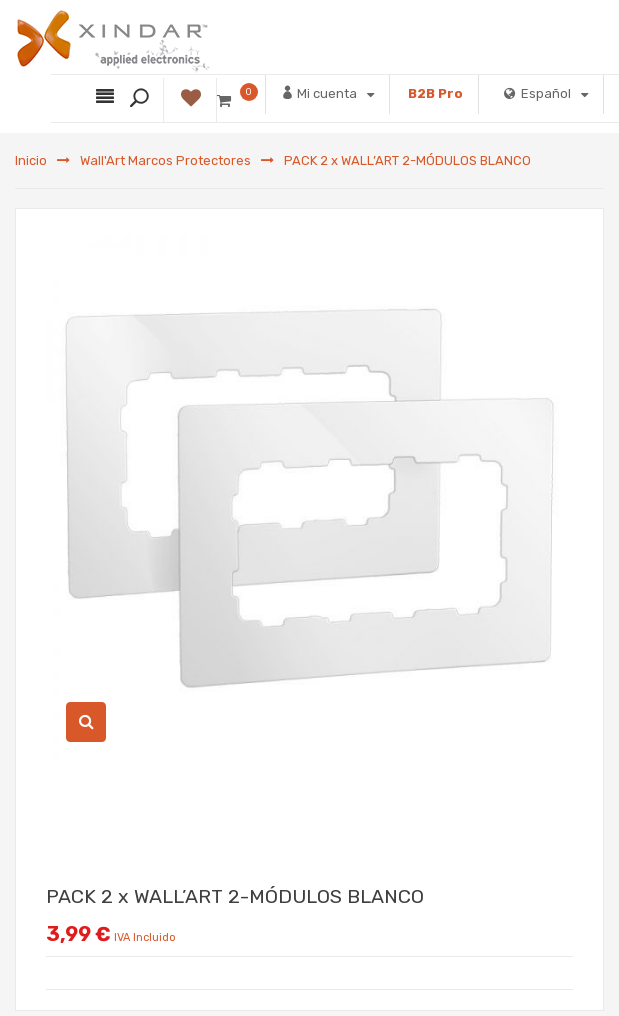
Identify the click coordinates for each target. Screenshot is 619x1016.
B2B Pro (435, 93)
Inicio (31, 160)
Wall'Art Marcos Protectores (165, 160)
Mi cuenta (327, 93)
